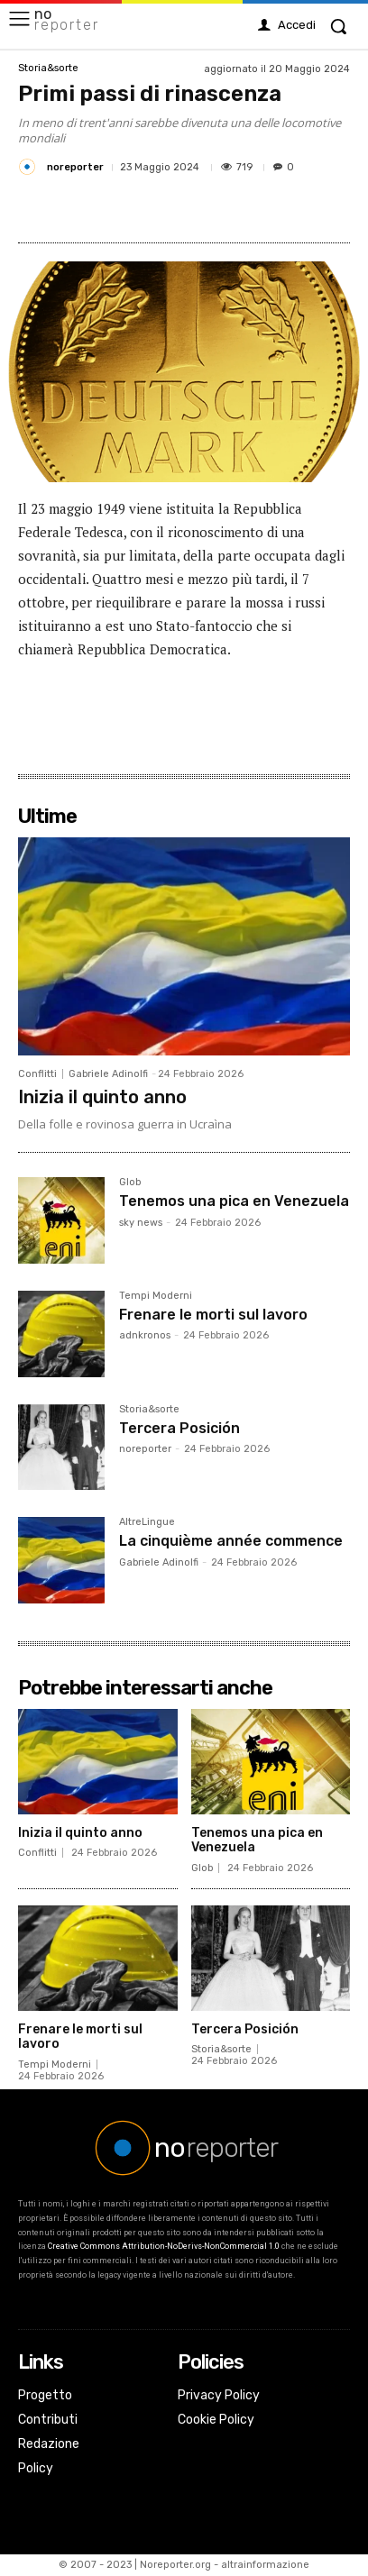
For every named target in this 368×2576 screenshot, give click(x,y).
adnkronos (144, 1335)
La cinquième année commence (231, 1540)
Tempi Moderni (155, 1296)
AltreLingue (147, 1522)
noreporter (75, 167)
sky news (140, 1223)
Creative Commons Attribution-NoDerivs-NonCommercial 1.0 (164, 2246)
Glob (130, 1182)
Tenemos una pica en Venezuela (234, 1201)
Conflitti (37, 1074)
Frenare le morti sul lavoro (213, 1314)
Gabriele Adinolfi (108, 1074)
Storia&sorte (48, 68)
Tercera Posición (179, 1428)
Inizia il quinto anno (102, 1097)
